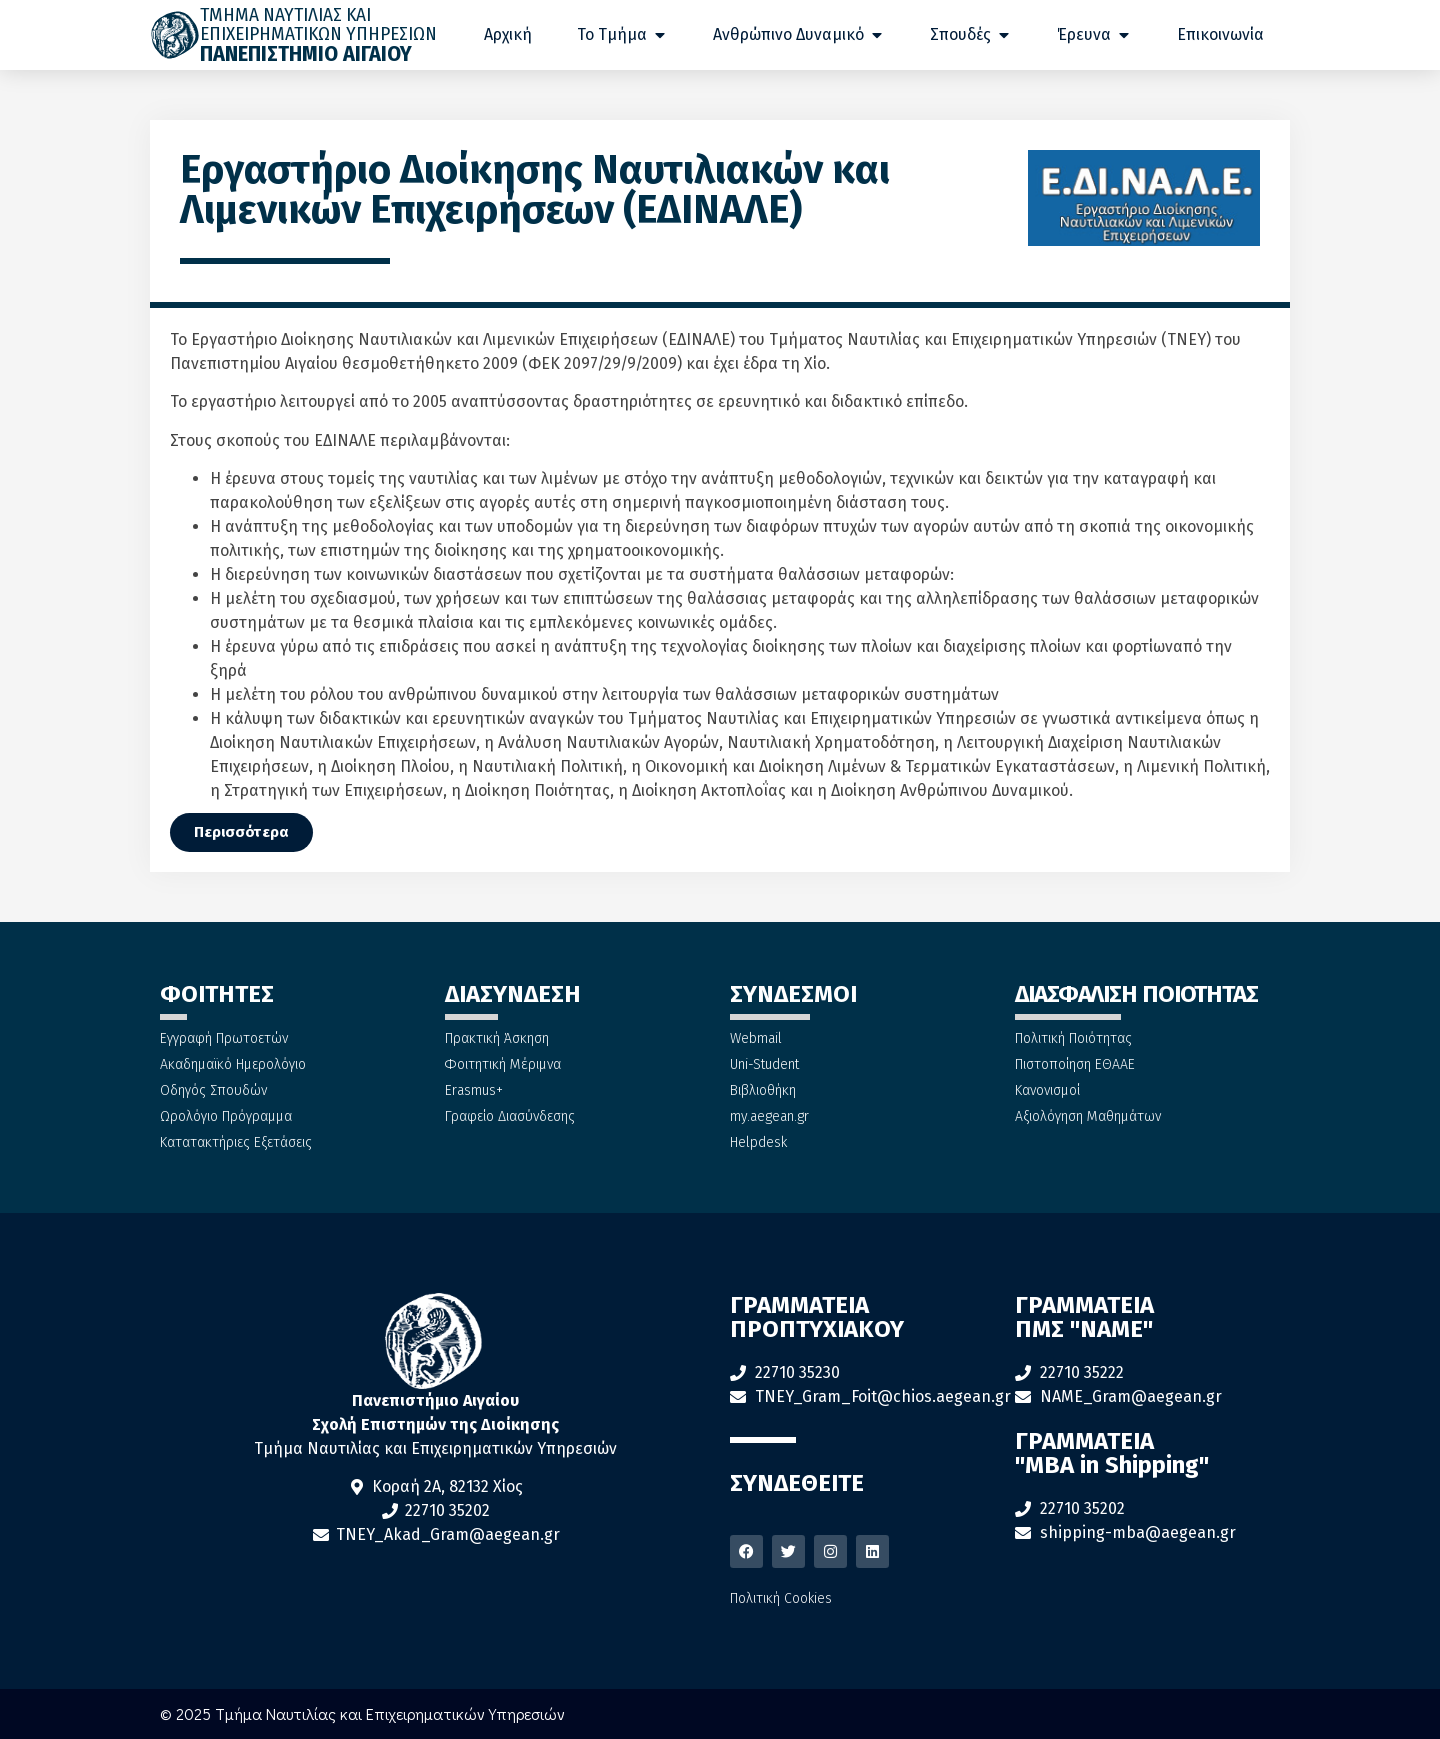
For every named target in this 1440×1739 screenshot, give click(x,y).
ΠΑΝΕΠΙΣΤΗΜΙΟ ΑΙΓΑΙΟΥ (306, 53)
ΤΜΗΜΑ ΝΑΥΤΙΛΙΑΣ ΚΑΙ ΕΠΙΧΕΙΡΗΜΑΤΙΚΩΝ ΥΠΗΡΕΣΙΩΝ (318, 24)
